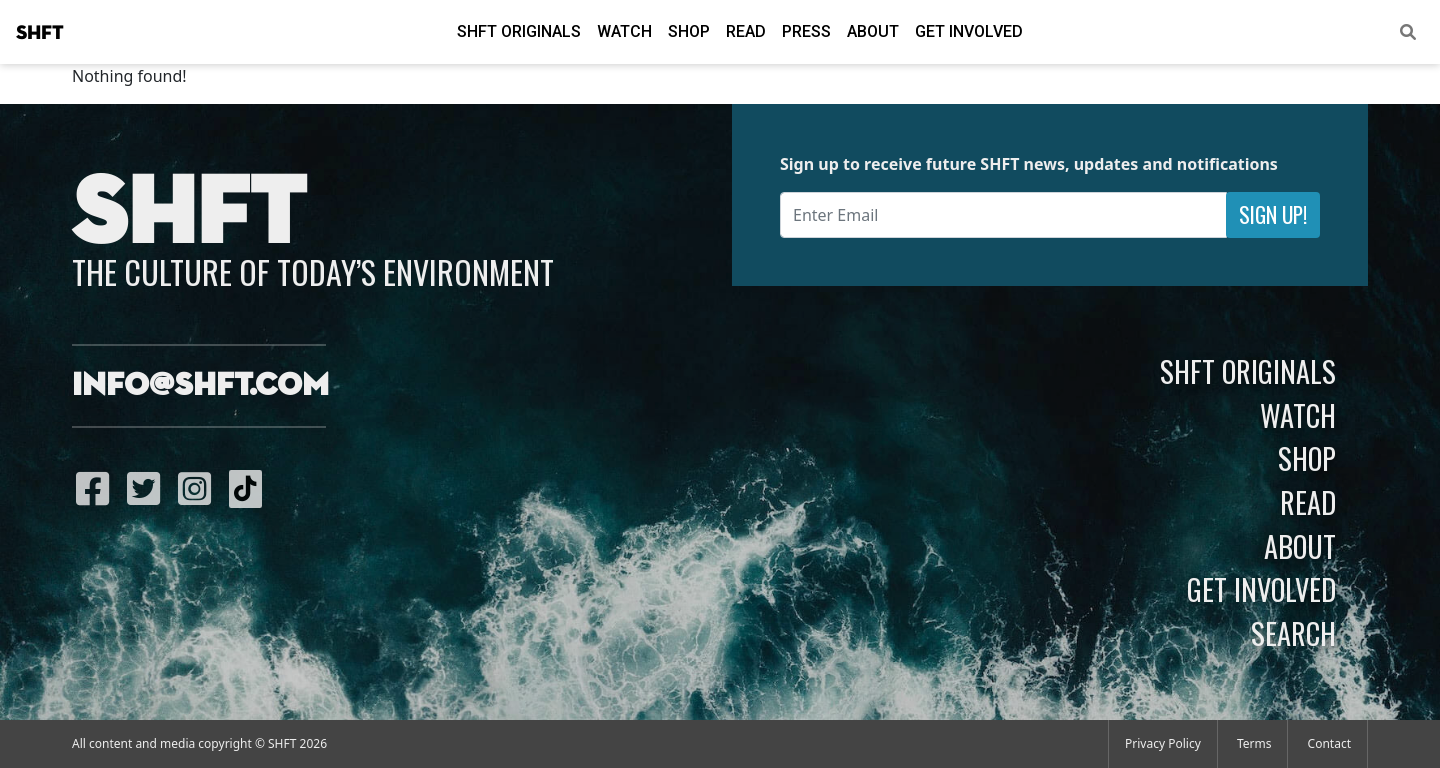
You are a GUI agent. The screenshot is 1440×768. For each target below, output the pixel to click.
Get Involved (969, 31)
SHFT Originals (519, 31)
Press (806, 31)
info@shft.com (200, 386)
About (873, 31)
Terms (1254, 743)
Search (1293, 633)
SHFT (40, 33)
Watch (624, 31)
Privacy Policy (1163, 743)
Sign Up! (1273, 214)
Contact (1329, 743)
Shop (689, 31)
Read (746, 31)
